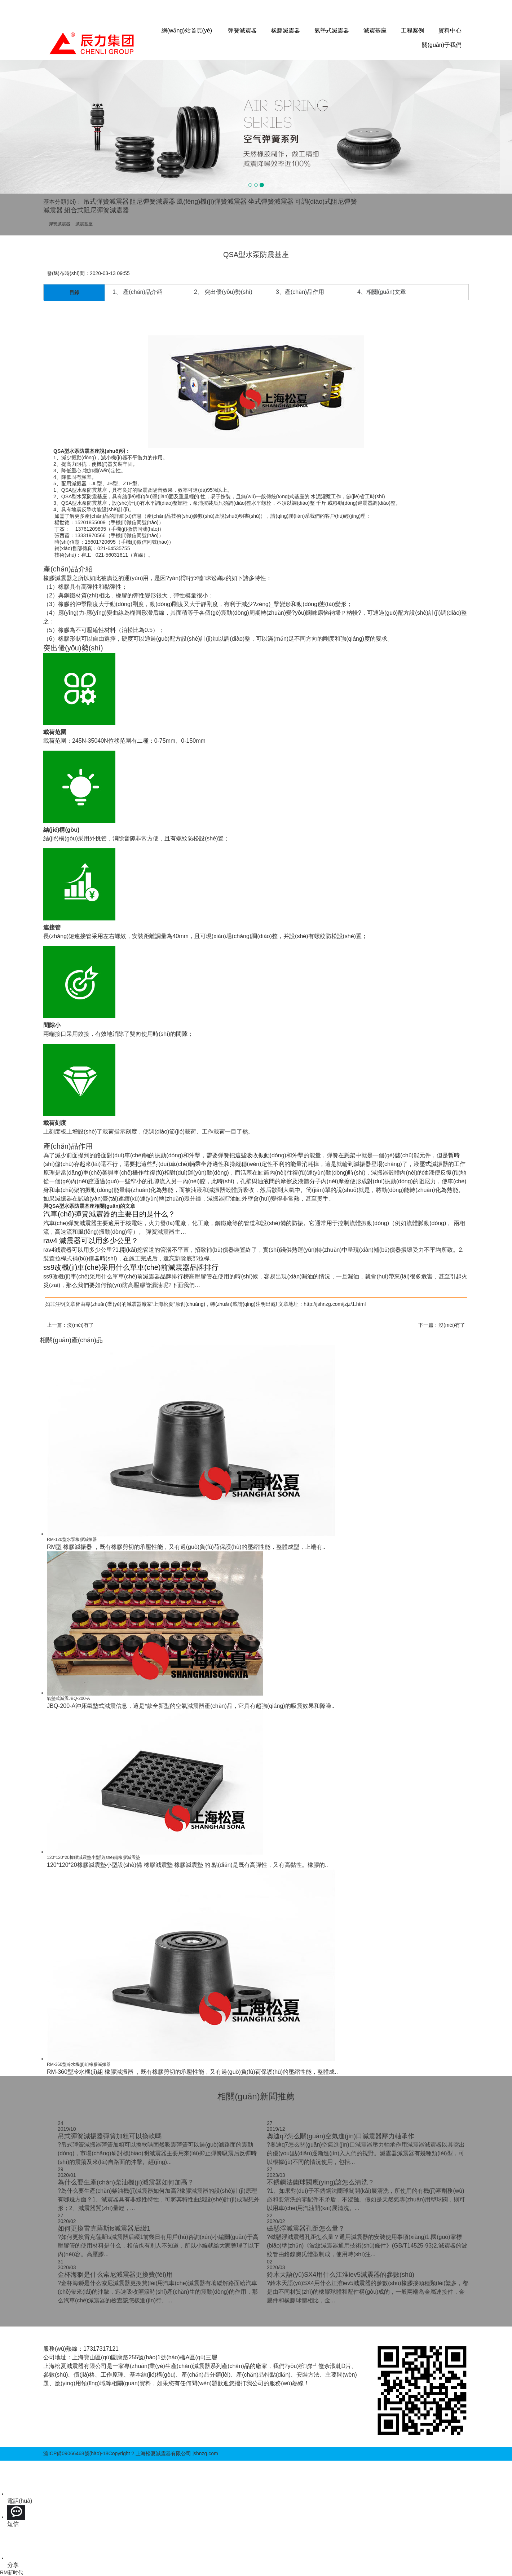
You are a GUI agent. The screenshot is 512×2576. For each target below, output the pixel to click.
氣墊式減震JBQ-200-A (68, 1698)
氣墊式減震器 (331, 30)
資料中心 (450, 30)
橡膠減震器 (285, 30)
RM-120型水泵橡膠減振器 (72, 1539)
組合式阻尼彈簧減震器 (96, 210)
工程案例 (412, 30)
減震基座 (375, 30)
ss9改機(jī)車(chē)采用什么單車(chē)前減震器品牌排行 (131, 1267)
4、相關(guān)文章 (381, 292)
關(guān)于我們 (442, 45)
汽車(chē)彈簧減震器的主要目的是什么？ (109, 1214)
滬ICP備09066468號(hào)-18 (76, 2453)
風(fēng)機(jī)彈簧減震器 (212, 201)
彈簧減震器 (242, 30)
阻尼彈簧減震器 (152, 201)
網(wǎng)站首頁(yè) (187, 30)
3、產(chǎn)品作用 (300, 292)
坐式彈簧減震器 (270, 201)
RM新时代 (11, 2572)
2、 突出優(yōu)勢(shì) (223, 292)
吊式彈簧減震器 (106, 201)
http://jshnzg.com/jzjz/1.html (335, 1304)
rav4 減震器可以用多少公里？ (90, 1241)
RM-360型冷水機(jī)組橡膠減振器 (79, 2064)
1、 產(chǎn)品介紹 (137, 292)
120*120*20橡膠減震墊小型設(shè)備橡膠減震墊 (93, 1857)
